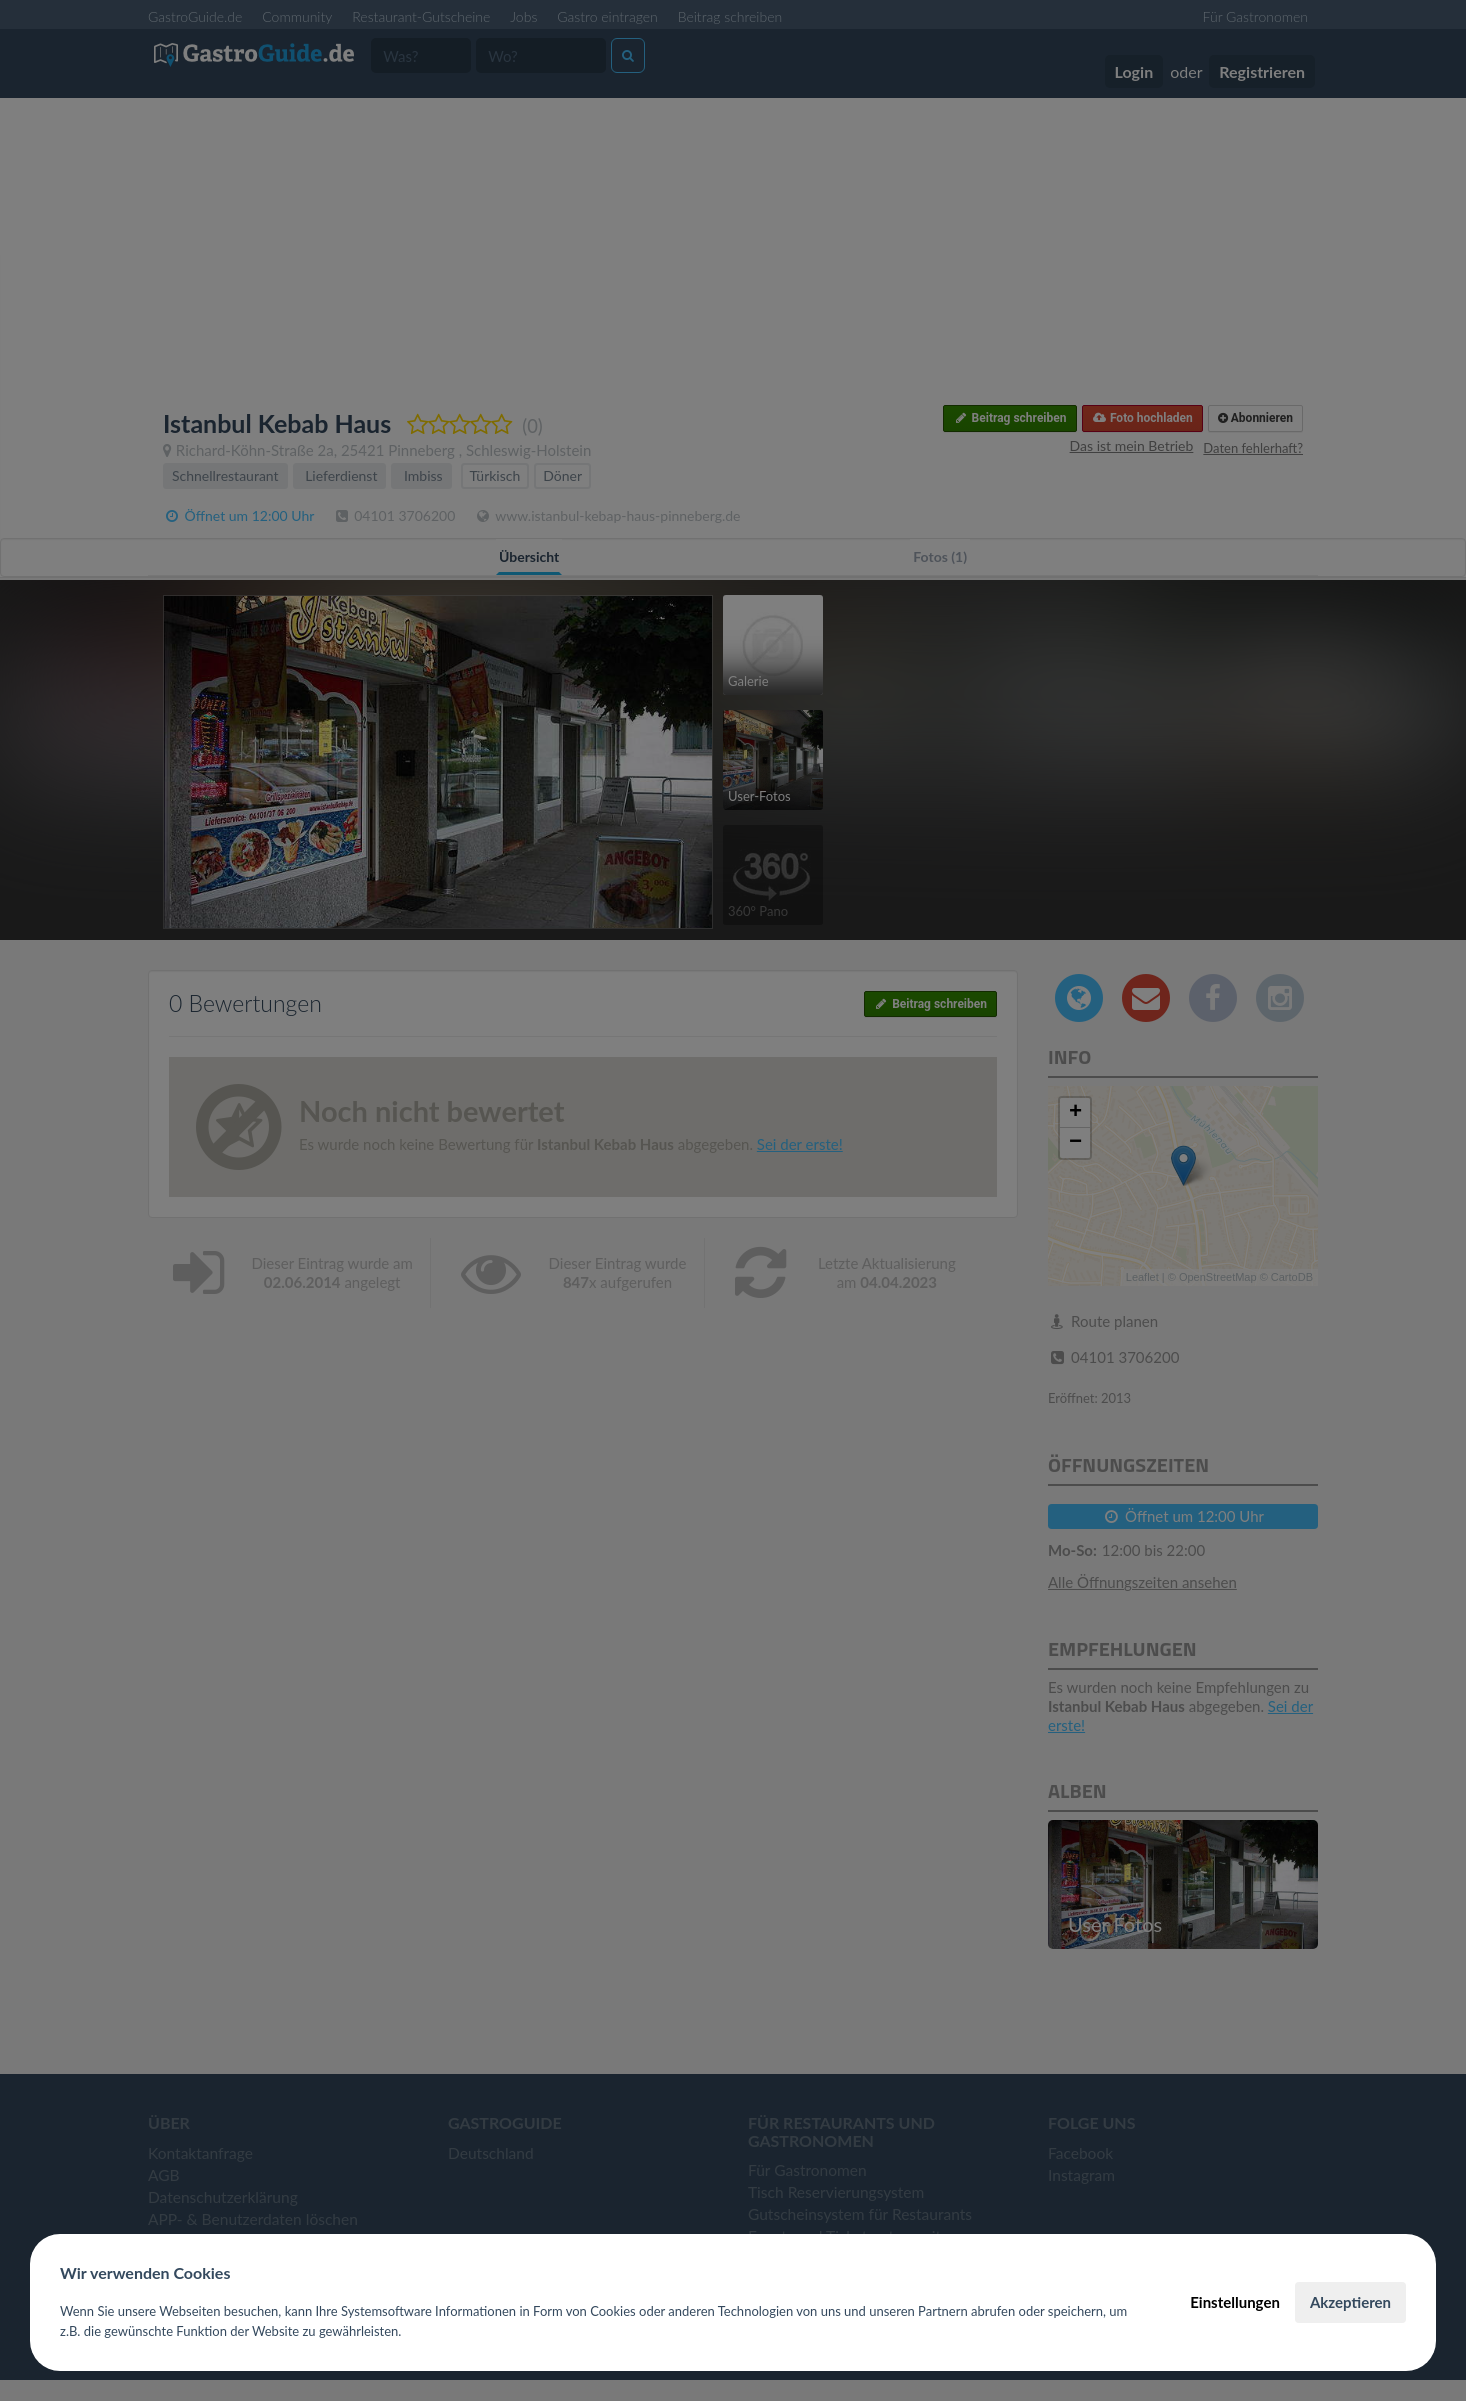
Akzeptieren (1350, 2302)
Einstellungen (1235, 2302)
